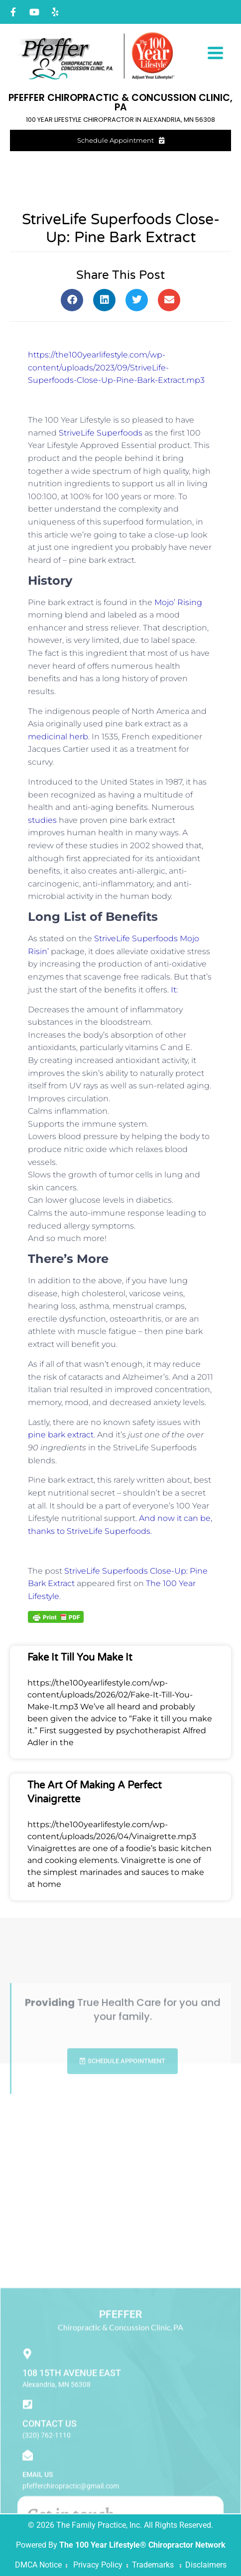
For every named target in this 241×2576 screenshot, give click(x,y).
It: (174, 989)
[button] (72, 300)
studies (42, 820)
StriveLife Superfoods (100, 433)
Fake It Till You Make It (79, 1658)
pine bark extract (61, 1434)
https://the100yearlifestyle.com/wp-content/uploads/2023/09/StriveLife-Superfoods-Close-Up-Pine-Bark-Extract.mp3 (116, 367)
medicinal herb (58, 736)
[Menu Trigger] (215, 52)
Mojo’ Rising (178, 602)
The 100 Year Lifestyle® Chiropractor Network (142, 2545)
